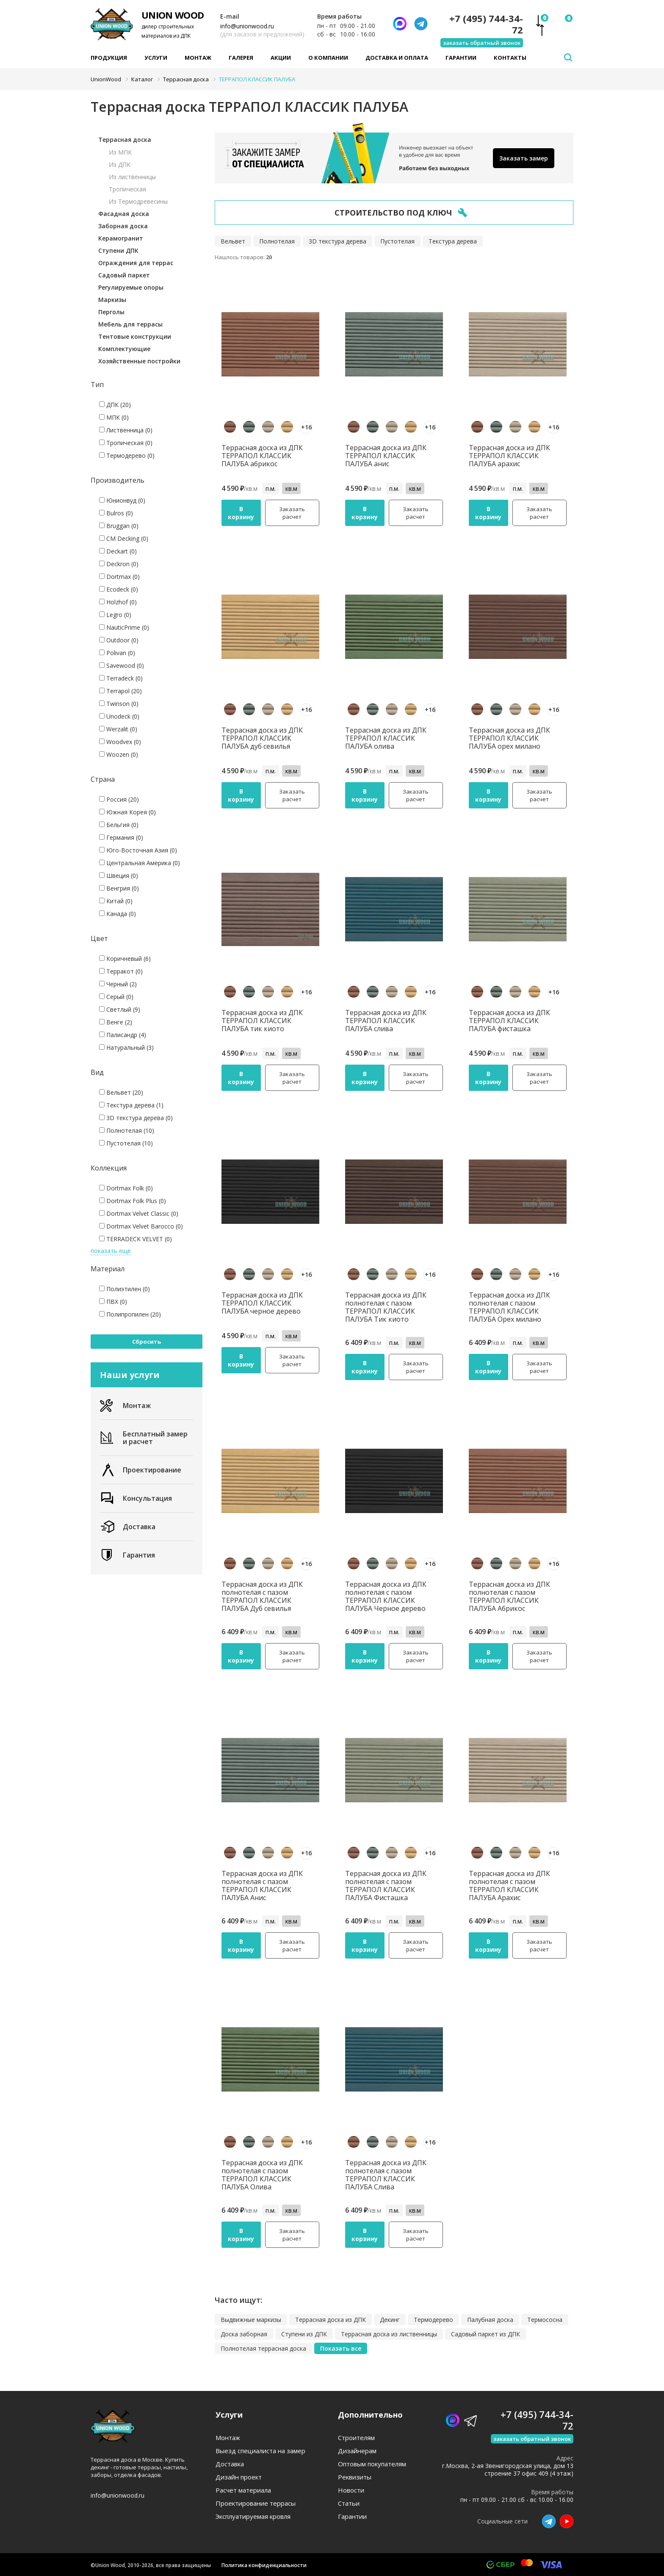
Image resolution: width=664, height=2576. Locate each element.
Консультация (136, 1498)
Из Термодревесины (138, 201)
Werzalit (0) (118, 729)
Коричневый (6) (125, 959)
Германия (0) (121, 837)
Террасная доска (124, 140)
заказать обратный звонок (481, 43)
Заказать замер (523, 158)
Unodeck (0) (119, 716)
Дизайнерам (357, 2451)
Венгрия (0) (119, 888)
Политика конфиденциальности (264, 2565)
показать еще (111, 1251)
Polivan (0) (117, 653)
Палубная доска (490, 2320)
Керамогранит (120, 238)
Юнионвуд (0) (122, 500)
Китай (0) (116, 901)
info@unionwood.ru (247, 26)
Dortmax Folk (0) (126, 1188)
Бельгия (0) (118, 825)
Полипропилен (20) (130, 1314)
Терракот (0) (121, 971)
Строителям (356, 2438)
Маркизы (112, 300)
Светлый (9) (119, 1009)
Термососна (544, 2320)
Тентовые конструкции (134, 336)
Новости (351, 2490)
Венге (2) (115, 1022)
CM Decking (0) (123, 538)
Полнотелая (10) (126, 1130)
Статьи (349, 2503)
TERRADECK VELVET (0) (135, 1239)
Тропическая (127, 189)
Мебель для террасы (130, 324)
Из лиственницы (132, 177)
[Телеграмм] (421, 23)
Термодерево (433, 2320)
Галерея (241, 57)
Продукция (109, 57)
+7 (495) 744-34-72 (486, 24)
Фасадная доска (123, 214)
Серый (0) (116, 997)
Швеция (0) (118, 876)
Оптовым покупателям (372, 2464)
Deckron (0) (118, 564)
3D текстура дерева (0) (136, 1118)
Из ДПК (119, 164)
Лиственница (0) (125, 430)
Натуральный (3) (126, 1047)
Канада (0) (117, 914)
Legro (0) (115, 615)
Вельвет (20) (121, 1092)
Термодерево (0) (127, 455)
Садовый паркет (124, 275)
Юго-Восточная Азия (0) (138, 850)
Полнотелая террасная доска (263, 2348)
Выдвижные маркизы (251, 2320)
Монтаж (198, 57)
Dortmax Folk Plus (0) (132, 1201)
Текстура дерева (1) (131, 1105)
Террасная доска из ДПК (330, 2320)
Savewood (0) (121, 665)
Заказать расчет (292, 512)
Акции (281, 57)
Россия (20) (119, 799)
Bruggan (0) (118, 526)
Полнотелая (277, 241)
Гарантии (460, 57)
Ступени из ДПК (304, 2334)
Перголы (111, 312)
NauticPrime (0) (124, 627)
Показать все (340, 2348)
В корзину (241, 513)
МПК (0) (114, 417)
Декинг (390, 2320)
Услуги (155, 57)
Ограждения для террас (135, 263)
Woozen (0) (118, 754)
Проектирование (140, 1470)
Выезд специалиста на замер (260, 2451)
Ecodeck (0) (118, 589)
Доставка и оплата (396, 57)
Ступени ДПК (118, 250)
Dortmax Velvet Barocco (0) (141, 1226)
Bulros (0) (116, 513)
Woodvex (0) (120, 742)
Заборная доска (123, 226)
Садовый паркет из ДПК (485, 2334)
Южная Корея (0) (127, 812)
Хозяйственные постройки (139, 361)
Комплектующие (124, 349)
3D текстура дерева (337, 241)
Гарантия (127, 1555)
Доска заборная (244, 2334)
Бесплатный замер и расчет (144, 1437)
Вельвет (233, 241)
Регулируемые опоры (130, 287)
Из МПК (120, 152)
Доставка (127, 1526)
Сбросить (146, 1341)
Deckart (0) (118, 551)
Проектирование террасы (256, 2503)
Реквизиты (354, 2477)
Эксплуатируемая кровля (253, 2516)
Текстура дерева (453, 241)
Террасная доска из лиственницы (389, 2334)
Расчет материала (243, 2490)
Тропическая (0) (125, 443)
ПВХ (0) (113, 1302)
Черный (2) (118, 984)
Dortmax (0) (119, 577)
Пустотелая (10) (126, 1143)
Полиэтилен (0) (124, 1289)
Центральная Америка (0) (139, 863)
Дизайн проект (239, 2477)
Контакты (510, 57)
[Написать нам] (400, 23)
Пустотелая (397, 241)
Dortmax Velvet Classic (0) (138, 1213)
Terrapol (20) (120, 691)
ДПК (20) (115, 405)
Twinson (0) (118, 704)
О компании (328, 57)
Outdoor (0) (118, 640)
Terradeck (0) (121, 678)
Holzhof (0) (118, 602)
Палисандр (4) (122, 1035)
